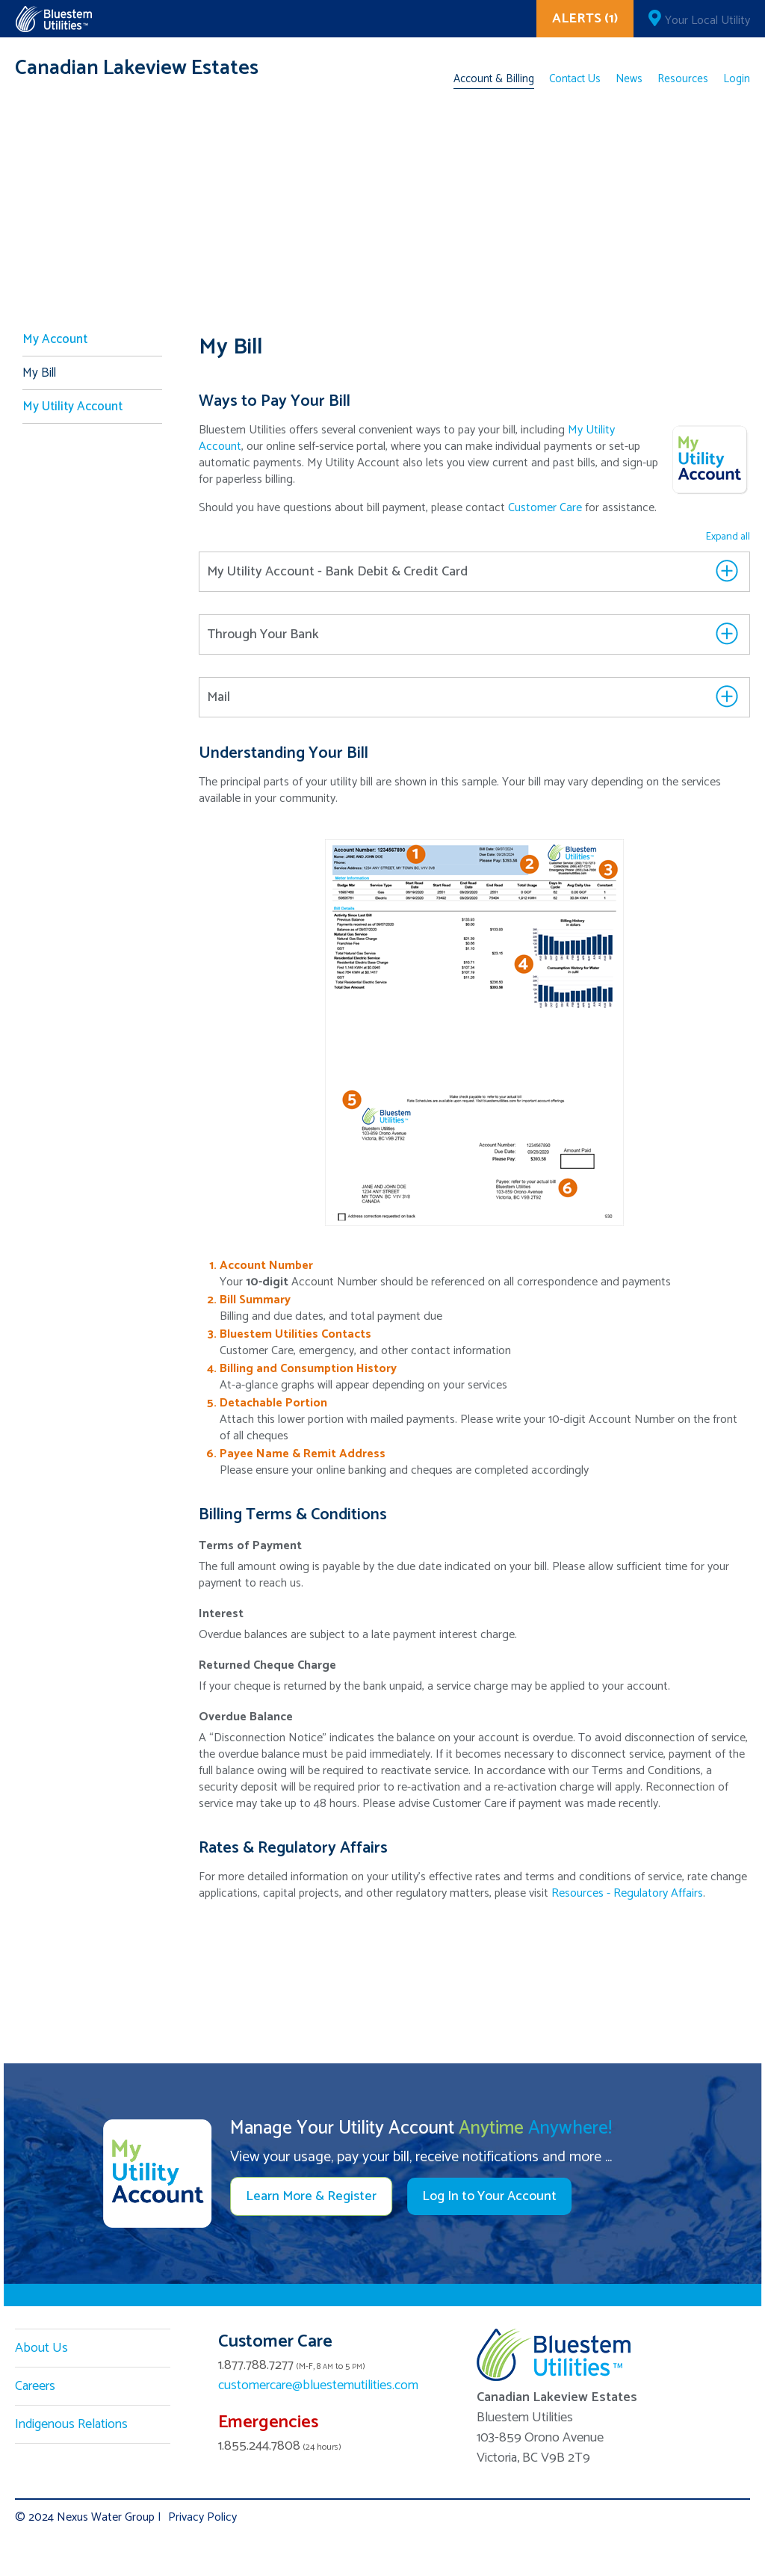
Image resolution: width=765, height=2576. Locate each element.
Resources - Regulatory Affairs (627, 1893)
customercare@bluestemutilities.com (318, 2385)
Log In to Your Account (489, 2196)
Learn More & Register (311, 2196)
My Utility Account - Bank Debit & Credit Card (337, 571)
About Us (41, 2348)
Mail (218, 697)
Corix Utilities (53, 19)
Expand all (728, 537)
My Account (54, 339)
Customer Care (545, 508)
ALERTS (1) (585, 18)
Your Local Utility (707, 20)
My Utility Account (72, 406)
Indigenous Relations (71, 2424)
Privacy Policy (202, 2517)
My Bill (39, 372)
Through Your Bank (263, 634)
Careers (35, 2386)
